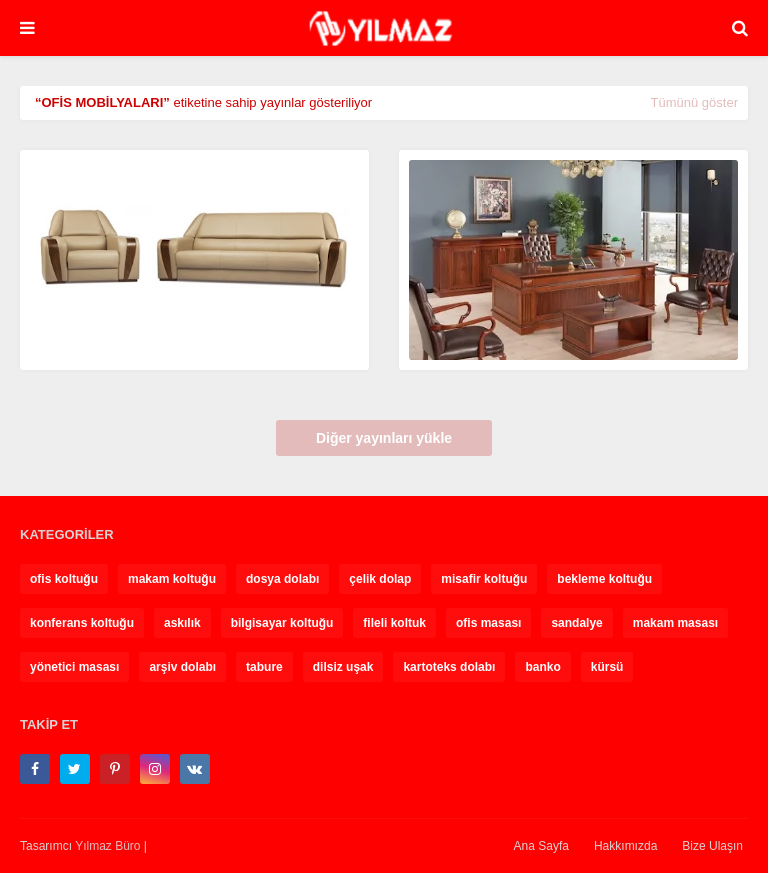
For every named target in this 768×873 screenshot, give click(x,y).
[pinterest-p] (115, 769)
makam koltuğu (172, 579)
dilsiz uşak (343, 667)
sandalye (576, 623)
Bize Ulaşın (712, 846)
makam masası (675, 623)
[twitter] (75, 769)
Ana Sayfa (541, 846)
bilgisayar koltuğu (282, 623)
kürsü (607, 667)
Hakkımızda (625, 846)
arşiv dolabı (182, 667)
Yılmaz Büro (107, 846)
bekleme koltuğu (604, 579)
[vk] (195, 769)
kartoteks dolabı (449, 667)
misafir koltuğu (484, 579)
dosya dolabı (282, 579)
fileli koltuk (394, 623)
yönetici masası (74, 667)
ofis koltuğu (64, 579)
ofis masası (488, 623)
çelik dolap (380, 579)
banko (542, 667)
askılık (182, 623)
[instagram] (155, 769)
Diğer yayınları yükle (384, 438)
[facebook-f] (35, 769)
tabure (264, 667)
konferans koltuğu (82, 623)
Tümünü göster (694, 102)
